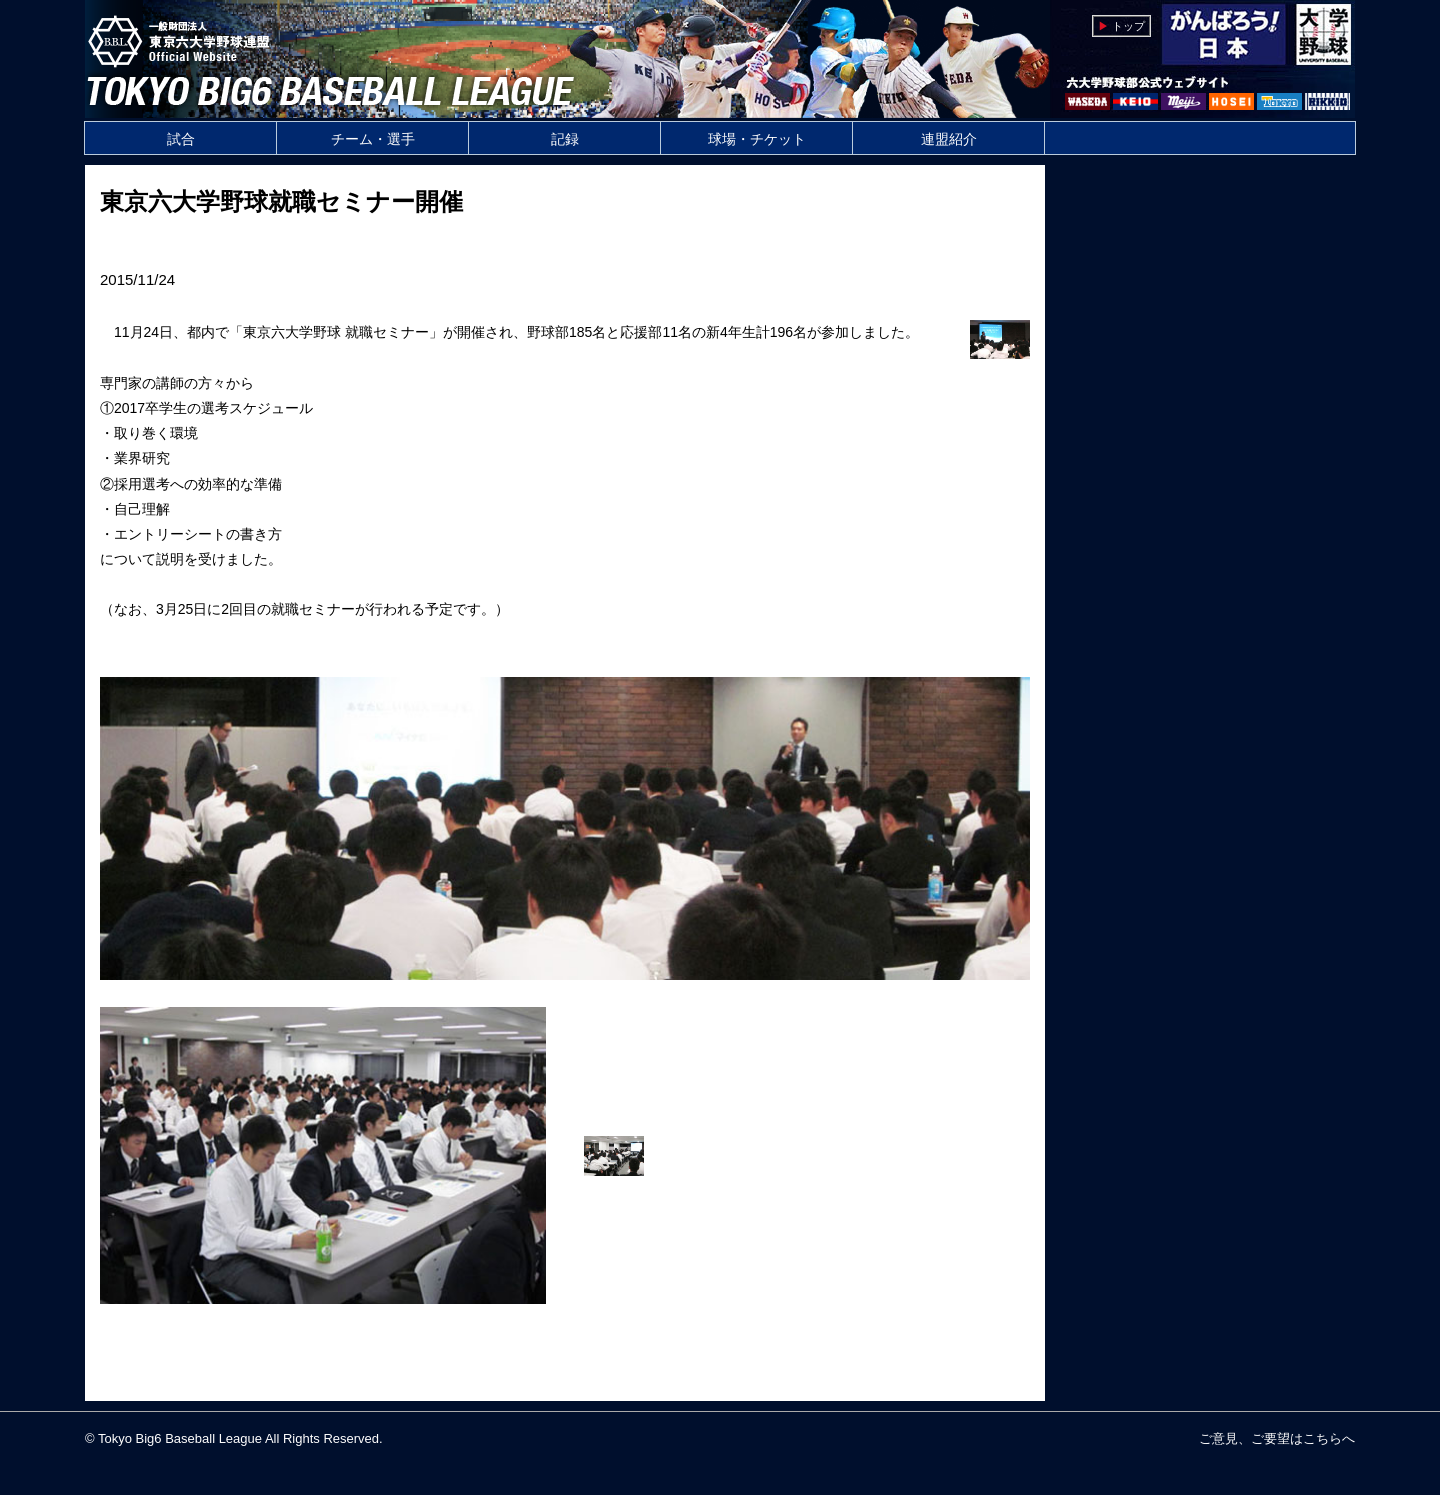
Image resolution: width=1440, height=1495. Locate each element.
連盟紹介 (949, 139)
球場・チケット (757, 139)
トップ (1128, 26)
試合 (181, 139)
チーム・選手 (373, 139)
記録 (565, 139)
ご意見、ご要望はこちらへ (1277, 1438)
